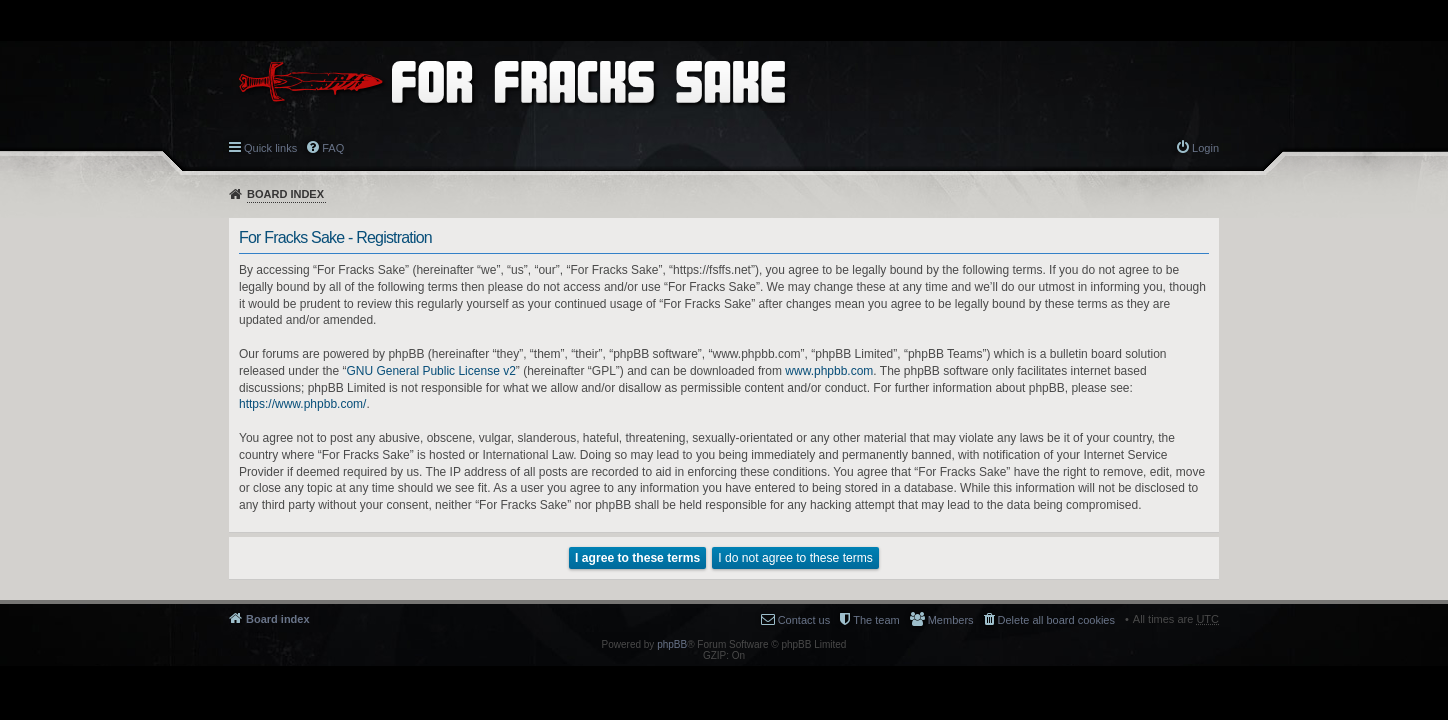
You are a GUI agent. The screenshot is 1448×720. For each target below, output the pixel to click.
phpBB (672, 644)
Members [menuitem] (951, 620)
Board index (285, 194)
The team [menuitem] (876, 620)
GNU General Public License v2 (430, 371)
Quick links (270, 148)
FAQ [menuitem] (333, 148)
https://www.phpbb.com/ (302, 404)
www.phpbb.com (829, 371)
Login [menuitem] (1205, 148)
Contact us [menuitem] (804, 620)
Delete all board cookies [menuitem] (1056, 620)
